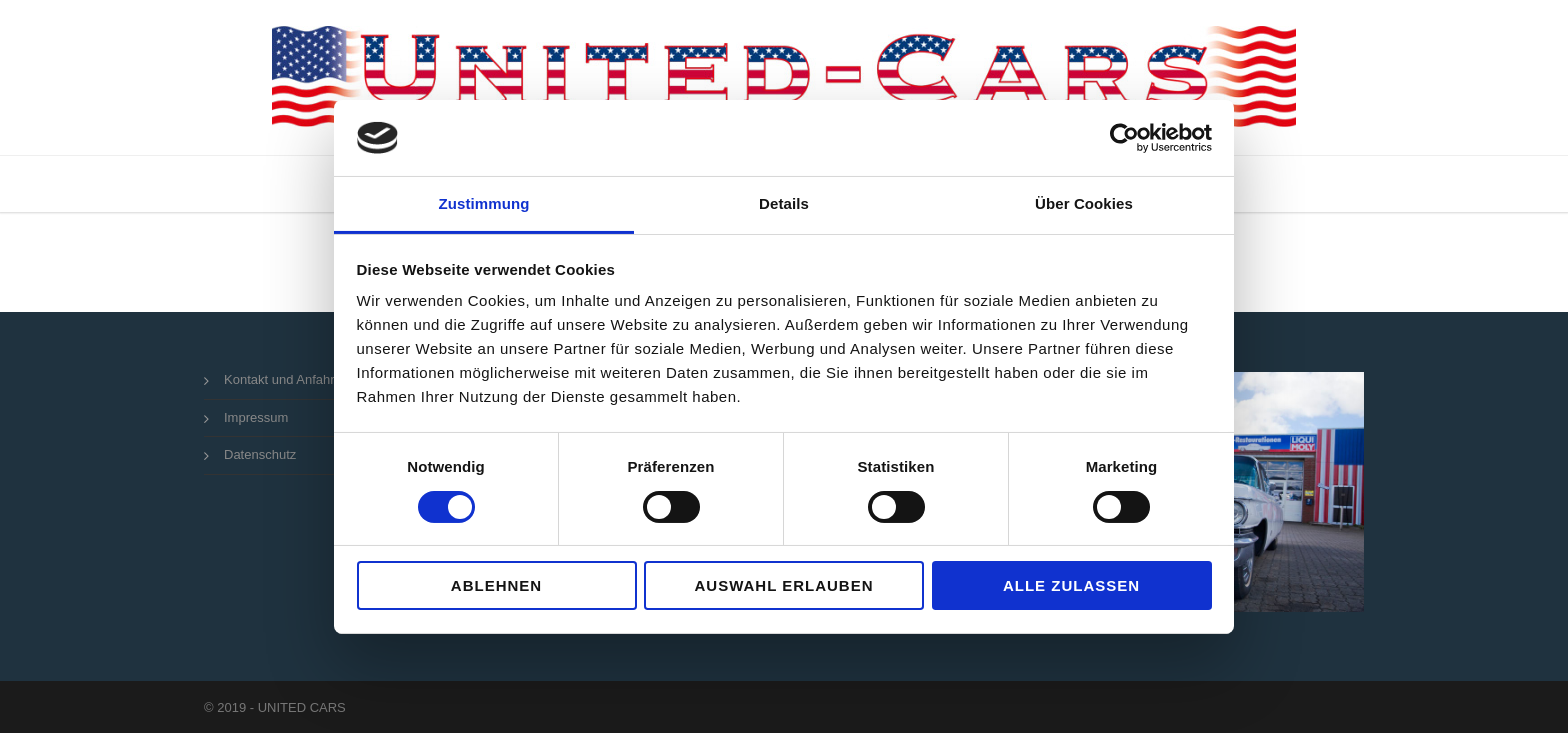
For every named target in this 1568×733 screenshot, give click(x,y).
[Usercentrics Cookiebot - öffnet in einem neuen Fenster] (1124, 138)
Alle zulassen (1071, 585)
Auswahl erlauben (783, 585)
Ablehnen (496, 585)
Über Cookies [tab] (1084, 203)
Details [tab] (784, 203)
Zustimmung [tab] (484, 203)
